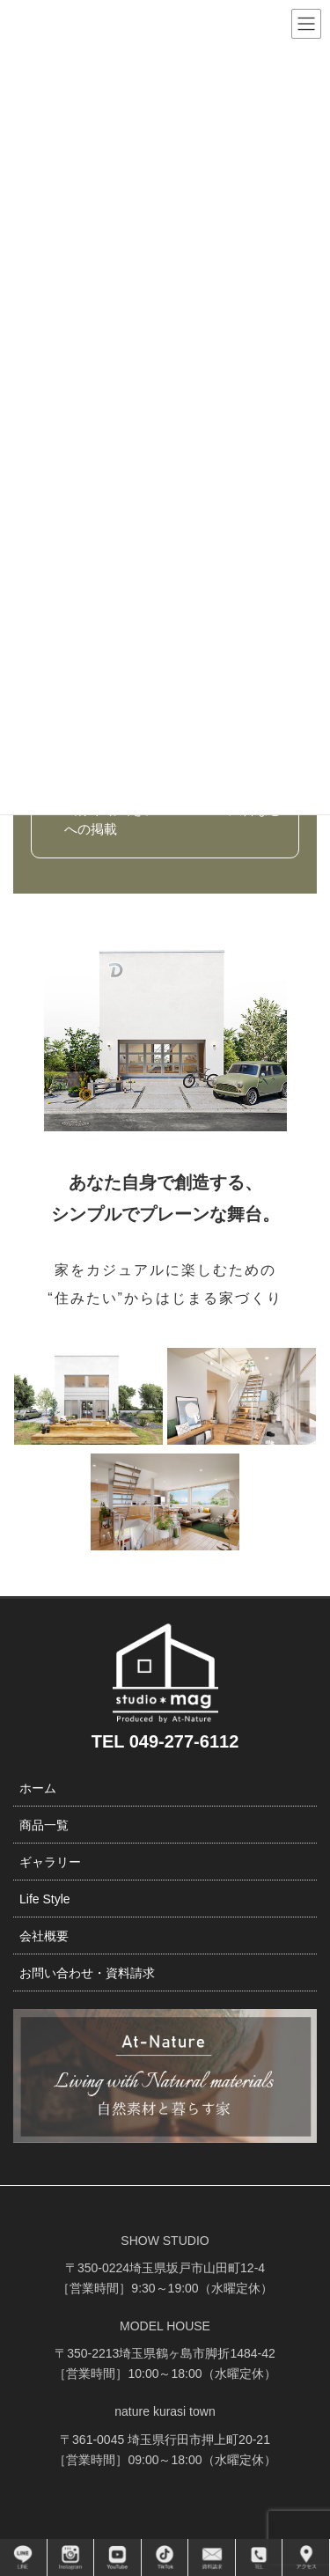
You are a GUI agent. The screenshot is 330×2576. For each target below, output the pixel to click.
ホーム (37, 1788)
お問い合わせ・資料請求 (87, 1973)
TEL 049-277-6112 (165, 1741)
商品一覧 (44, 1825)
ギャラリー (50, 1862)
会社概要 (44, 1936)
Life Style (44, 1899)
